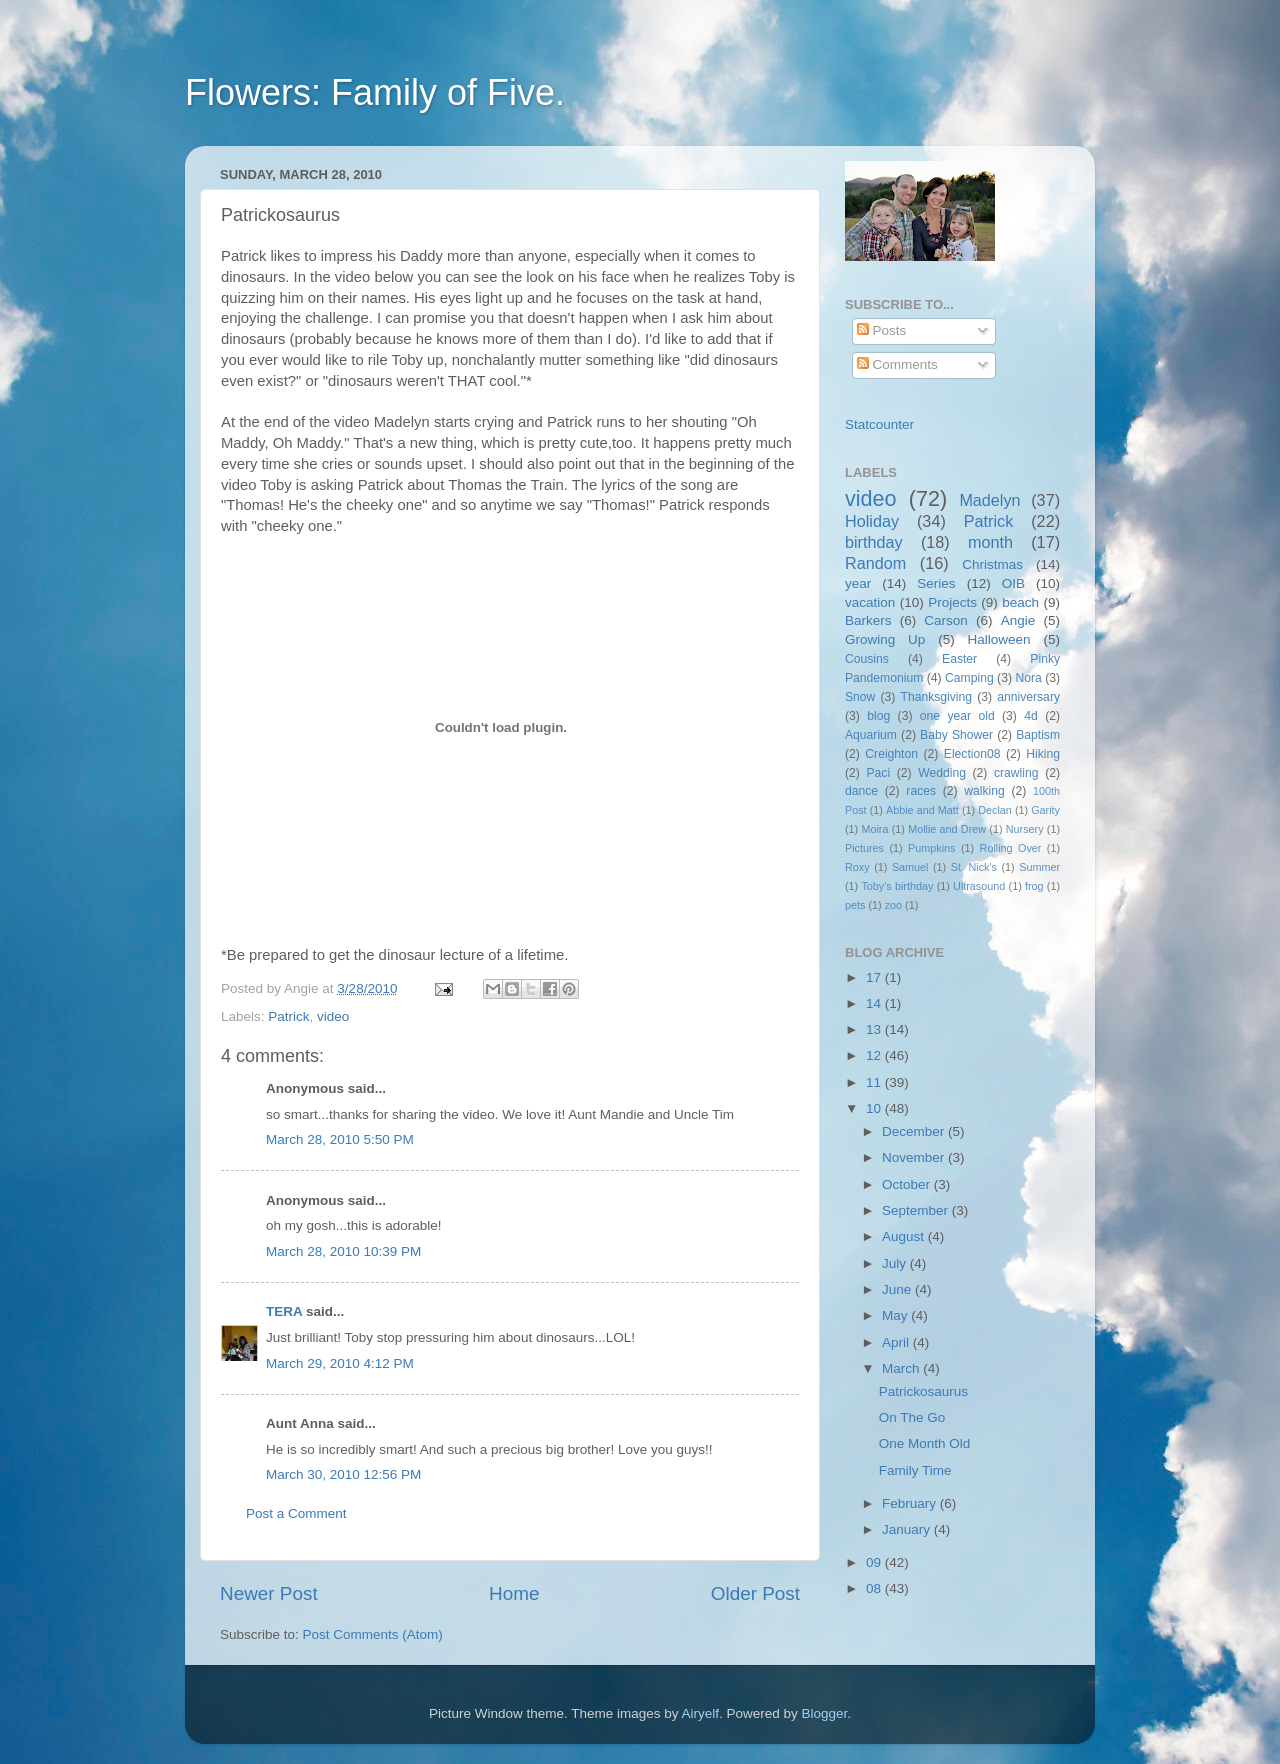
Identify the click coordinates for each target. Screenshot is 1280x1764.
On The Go (912, 1417)
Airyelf (701, 1713)
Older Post (755, 1593)
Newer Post (269, 1593)
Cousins (867, 659)
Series (936, 583)
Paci (878, 773)
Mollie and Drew (947, 829)
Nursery (1025, 829)
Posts (882, 330)
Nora (1028, 678)
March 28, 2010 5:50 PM (340, 1139)
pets (855, 905)
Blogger (825, 1713)
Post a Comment (296, 1513)
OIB (1013, 583)
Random (875, 563)
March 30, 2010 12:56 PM (343, 1474)
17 (875, 977)
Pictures (864, 848)
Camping (969, 678)
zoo (893, 905)
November (915, 1157)
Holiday (872, 521)
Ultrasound (979, 886)
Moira (874, 829)
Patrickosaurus (923, 1391)
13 (875, 1029)
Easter (959, 659)
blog (878, 716)
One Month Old (925, 1443)
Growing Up (885, 639)
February (911, 1503)
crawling (1016, 773)
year (858, 583)
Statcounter (879, 424)
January (908, 1529)
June (898, 1289)
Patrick (288, 1016)
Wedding (942, 773)
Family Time (915, 1470)
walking (984, 791)
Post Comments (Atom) (373, 1634)
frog (1034, 886)
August (905, 1236)
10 (875, 1108)
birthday (874, 542)
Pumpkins (931, 848)
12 (875, 1055)
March (902, 1368)
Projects (952, 602)
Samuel (910, 867)
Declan (995, 810)
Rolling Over (1011, 848)
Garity (1045, 810)
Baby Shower (956, 735)
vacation (870, 602)
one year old (957, 716)
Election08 (972, 754)
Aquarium (871, 735)
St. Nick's (974, 867)
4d (1031, 716)
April (897, 1342)
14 (875, 1003)
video (333, 1016)
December (915, 1131)
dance (861, 791)
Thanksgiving (937, 697)
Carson (946, 620)
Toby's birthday (897, 886)
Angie (1018, 620)
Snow (860, 697)
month (990, 542)
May (896, 1315)
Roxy (857, 867)
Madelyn (989, 500)
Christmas (992, 564)
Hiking (1043, 754)
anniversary (1028, 697)
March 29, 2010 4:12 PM (340, 1363)
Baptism (1038, 735)
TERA (284, 1311)
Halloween (999, 639)
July (896, 1263)
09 (875, 1562)
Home (514, 1593)
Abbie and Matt (922, 810)
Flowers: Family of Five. (375, 92)
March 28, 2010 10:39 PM (343, 1251)
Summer (1039, 867)
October (908, 1184)
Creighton (891, 754)
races (921, 791)
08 (875, 1588)
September (917, 1210)
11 (875, 1082)
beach (1020, 602)
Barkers (868, 620)
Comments (897, 364)
